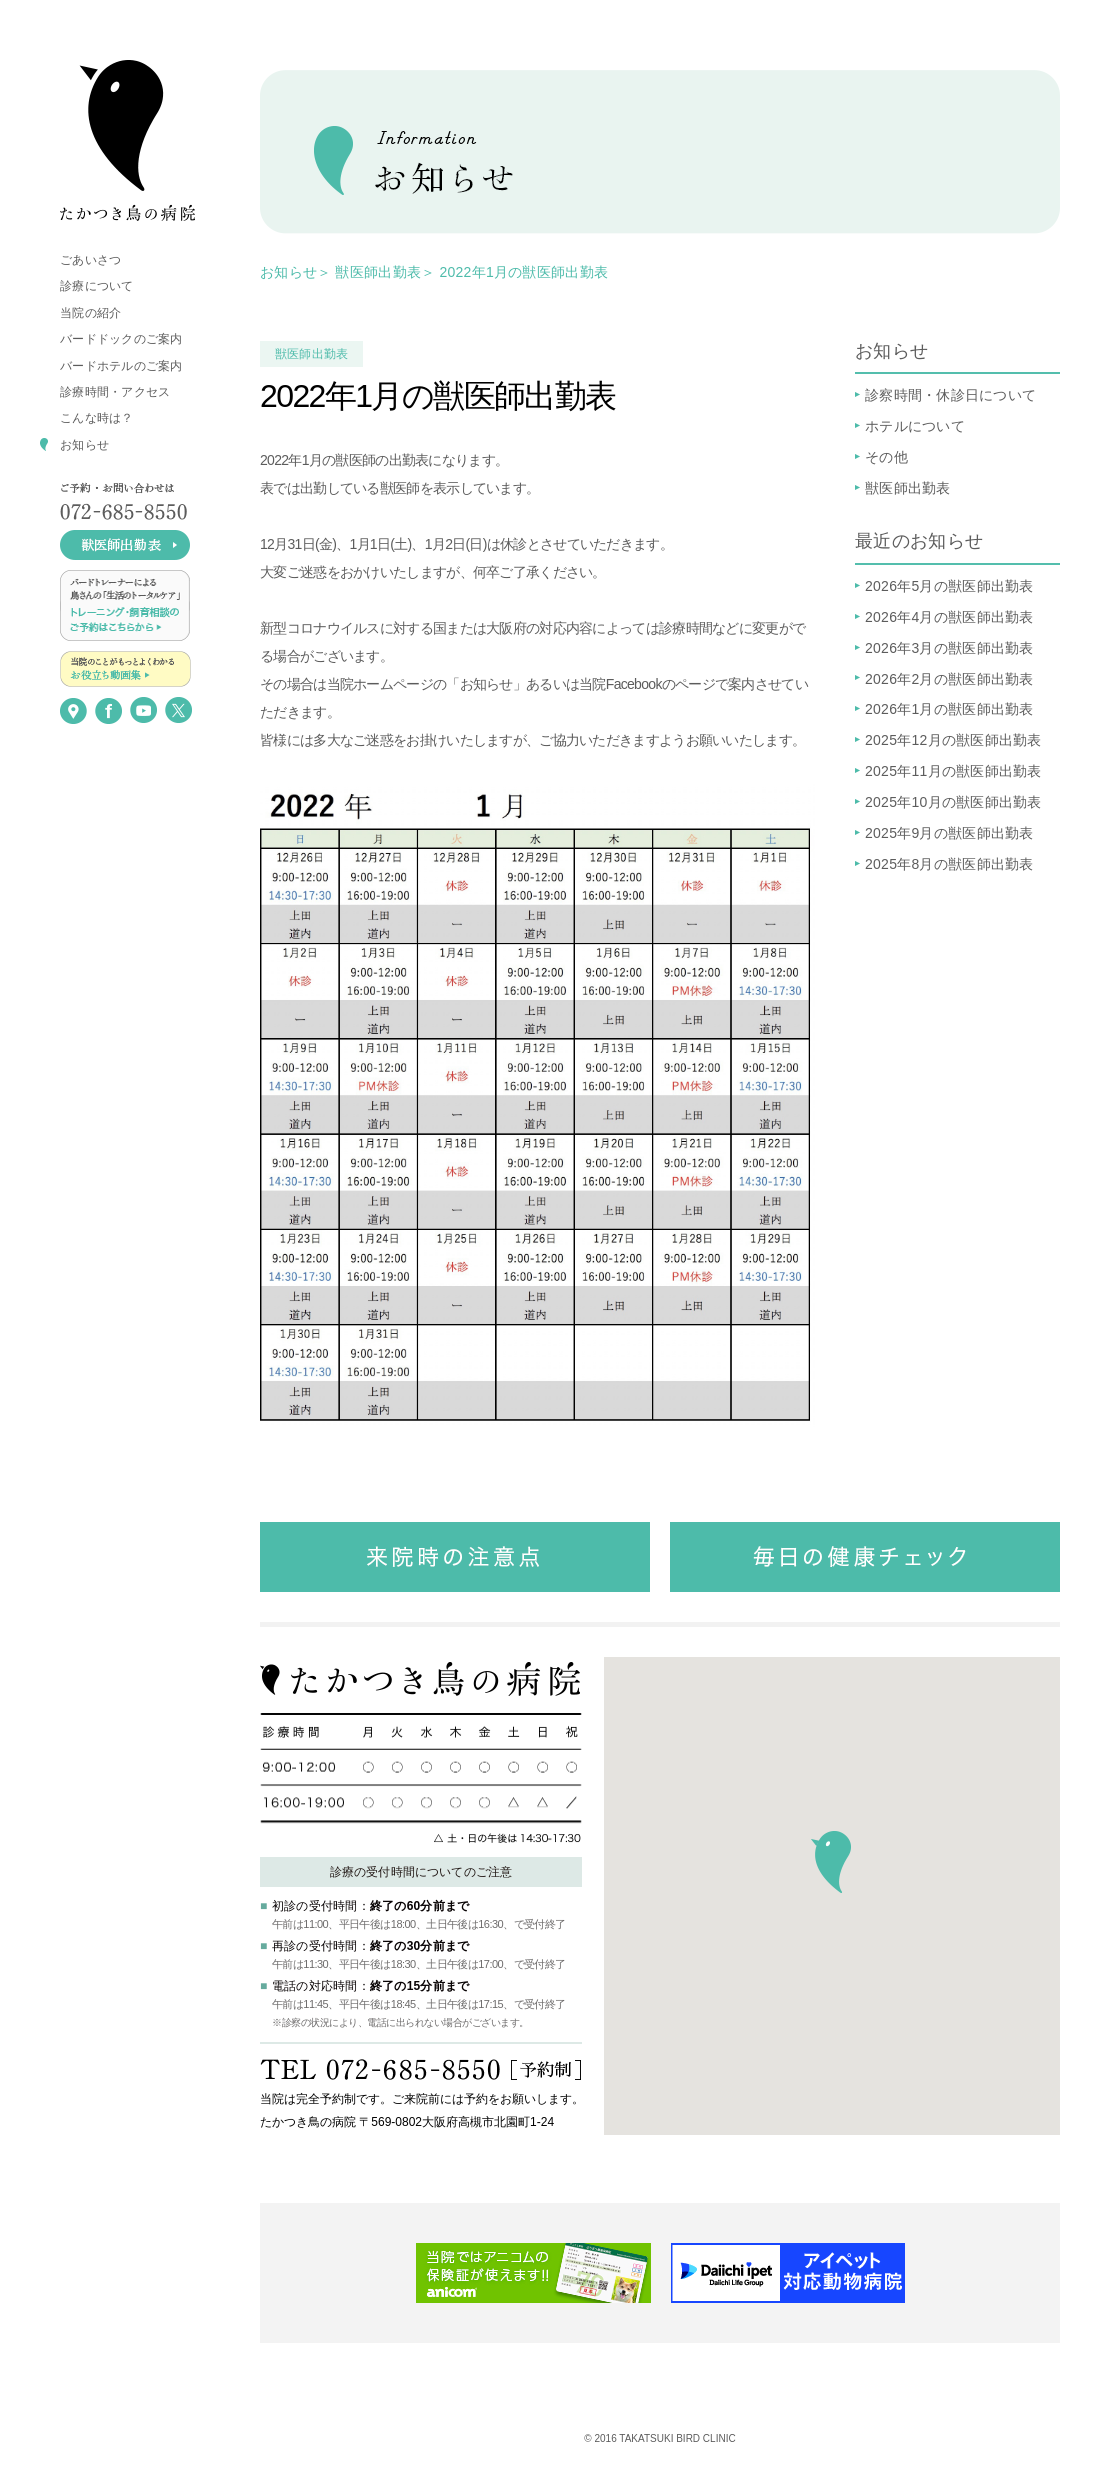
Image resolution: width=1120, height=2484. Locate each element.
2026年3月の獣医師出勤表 (949, 648)
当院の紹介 (90, 313)
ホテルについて (915, 426)
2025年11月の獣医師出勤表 (953, 771)
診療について (97, 286)
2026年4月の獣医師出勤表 (949, 617)
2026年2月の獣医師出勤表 (949, 679)
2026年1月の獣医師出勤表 (949, 709)
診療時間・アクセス (115, 392)
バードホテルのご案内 (121, 366)
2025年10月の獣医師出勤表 (953, 802)
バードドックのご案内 (121, 339)
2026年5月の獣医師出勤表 (949, 586)
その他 (886, 457)
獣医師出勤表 (378, 272)
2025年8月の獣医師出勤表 (949, 864)
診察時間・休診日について (950, 395)
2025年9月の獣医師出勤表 (949, 833)
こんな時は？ (97, 418)
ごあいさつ (90, 260)
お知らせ (84, 445)
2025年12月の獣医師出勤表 (953, 740)
